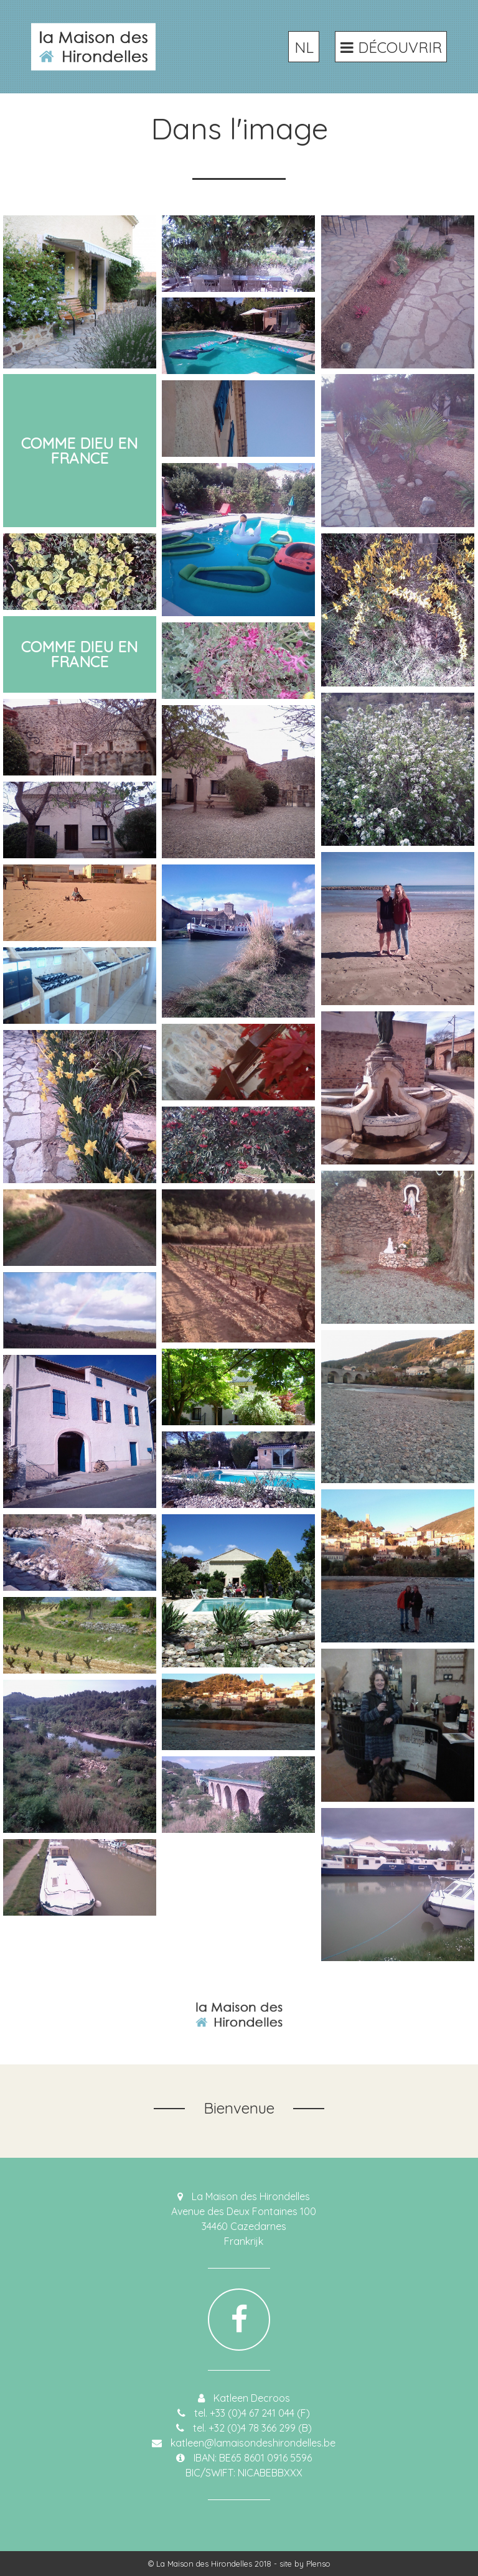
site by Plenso (304, 2564)
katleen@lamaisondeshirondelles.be (253, 2443)
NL (304, 47)
